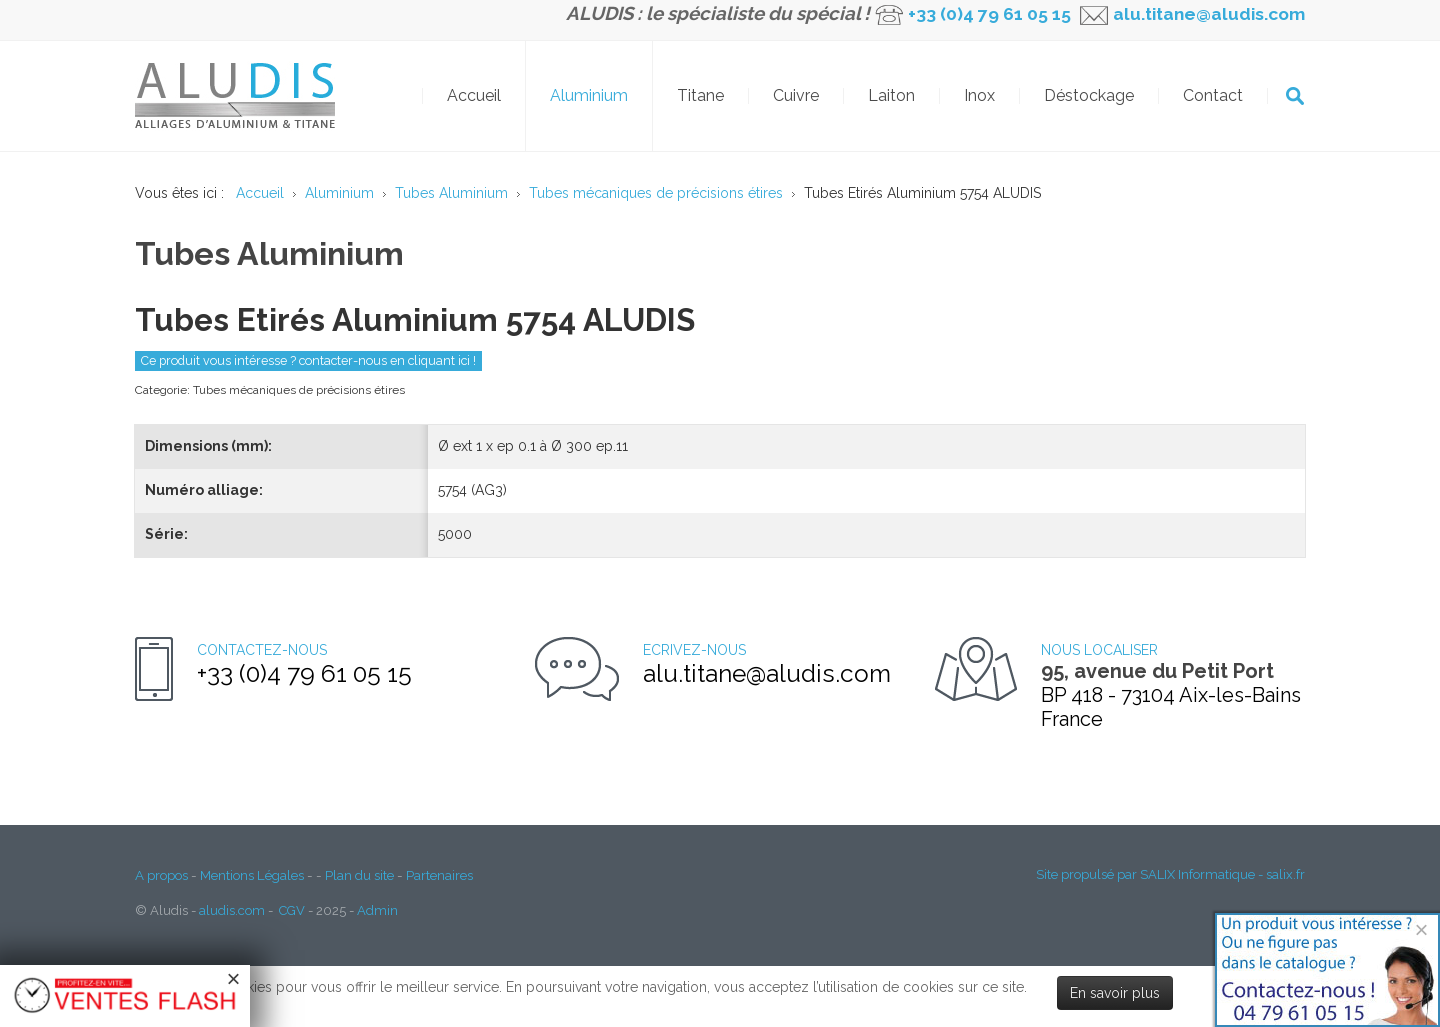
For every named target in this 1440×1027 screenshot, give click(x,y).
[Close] (1421, 929)
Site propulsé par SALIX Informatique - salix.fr (1170, 874)
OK (1295, 96)
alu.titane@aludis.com (1207, 14)
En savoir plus (1115, 993)
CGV (292, 910)
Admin (377, 910)
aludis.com (232, 910)
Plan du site (359, 875)
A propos (161, 875)
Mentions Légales (252, 875)
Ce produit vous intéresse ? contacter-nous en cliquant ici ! (308, 360)
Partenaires (439, 875)
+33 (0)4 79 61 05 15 (989, 14)
